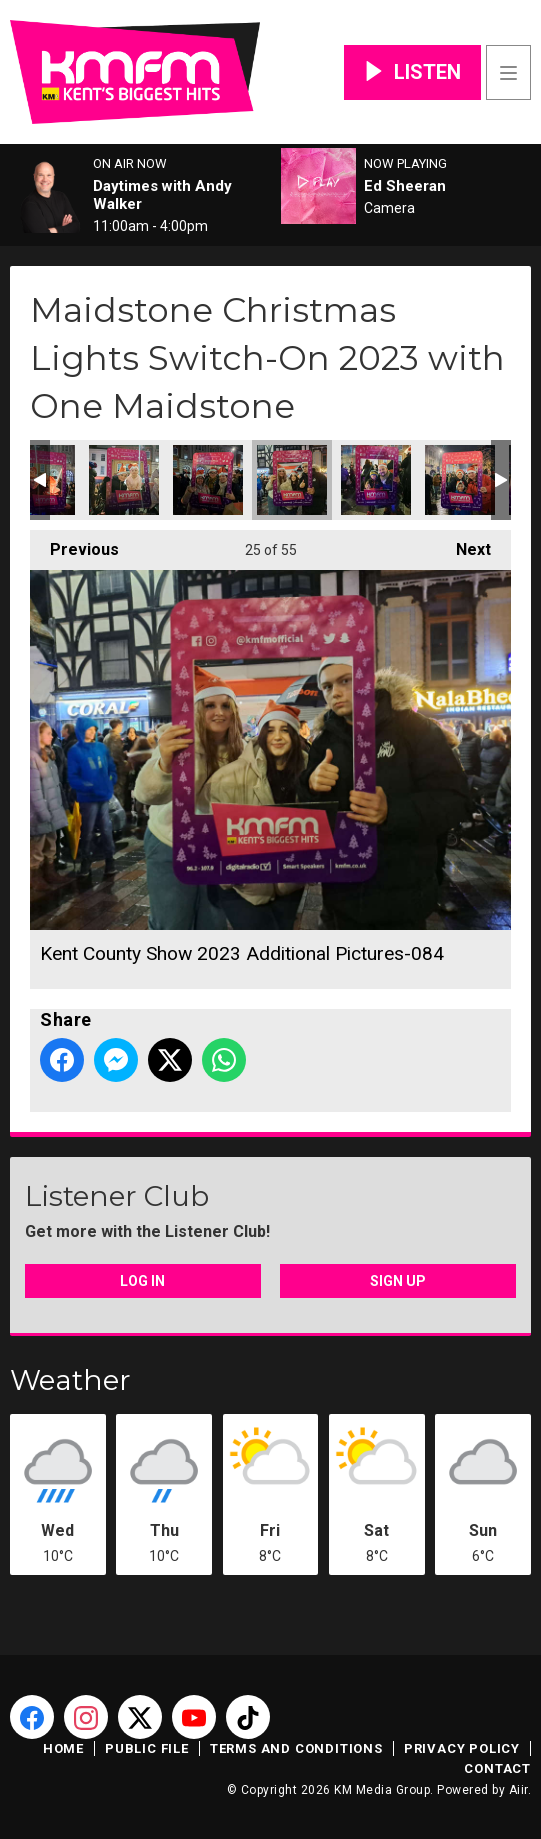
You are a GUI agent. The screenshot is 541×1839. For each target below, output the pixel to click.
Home (63, 1748)
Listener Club (117, 1196)
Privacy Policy (462, 1748)
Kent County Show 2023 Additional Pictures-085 (376, 480)
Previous (74, 544)
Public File (147, 1748)
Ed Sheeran (405, 186)
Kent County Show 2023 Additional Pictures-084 (292, 480)
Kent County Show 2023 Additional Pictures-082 (124, 480)
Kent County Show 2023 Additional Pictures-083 (208, 480)
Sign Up (398, 1281)
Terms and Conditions (296, 1748)
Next (463, 544)
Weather (70, 1380)
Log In (142, 1281)
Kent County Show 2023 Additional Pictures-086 (460, 480)
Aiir (518, 1790)
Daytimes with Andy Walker (162, 195)
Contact (497, 1768)
